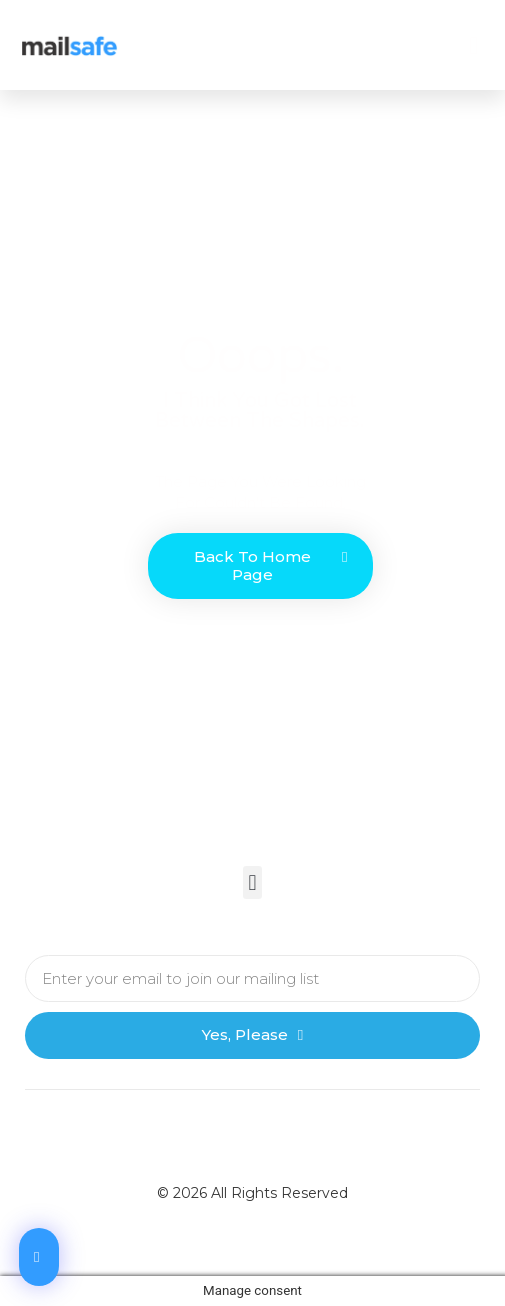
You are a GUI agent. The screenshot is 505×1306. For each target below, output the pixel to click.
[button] (474, 45)
